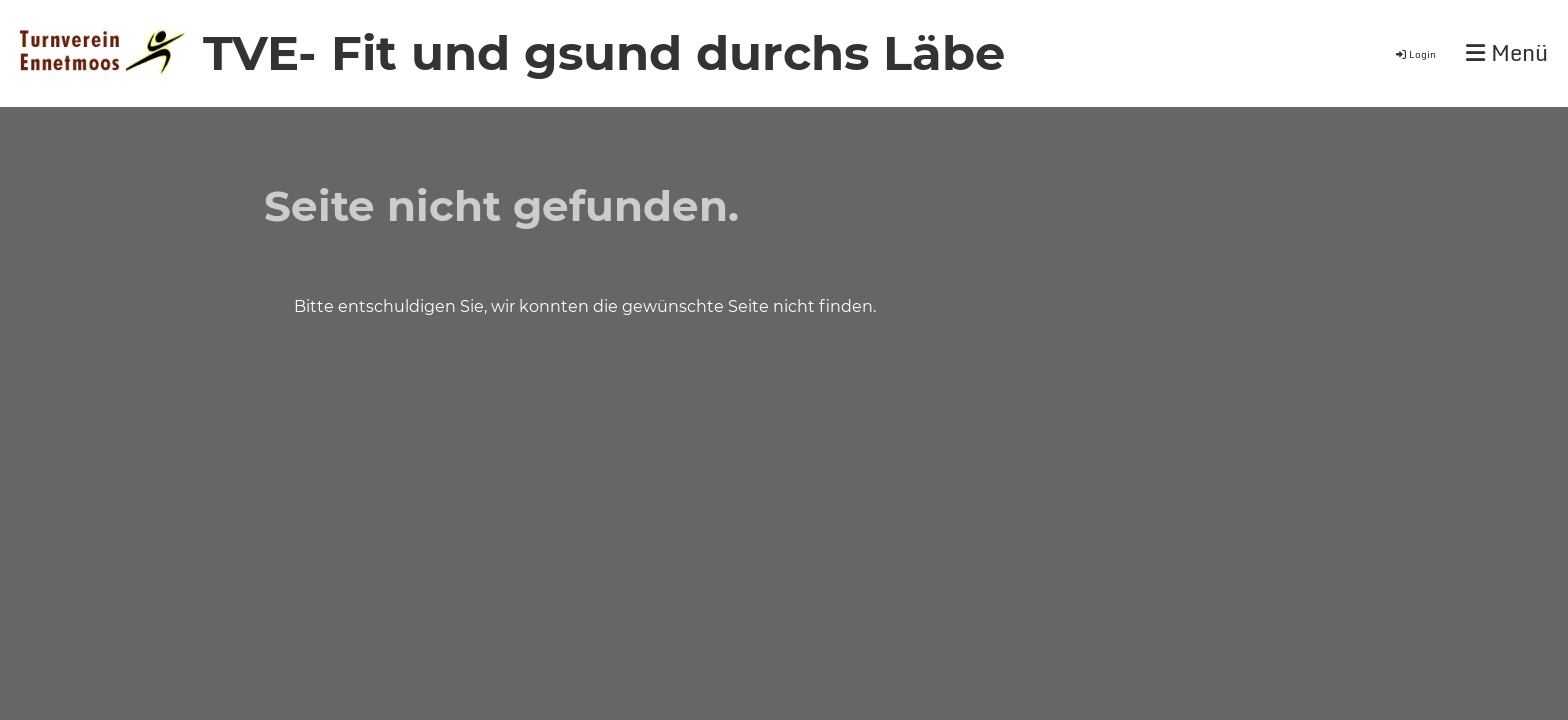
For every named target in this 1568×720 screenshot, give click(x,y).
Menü (1507, 53)
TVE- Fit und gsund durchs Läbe (604, 53)
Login (1414, 54)
